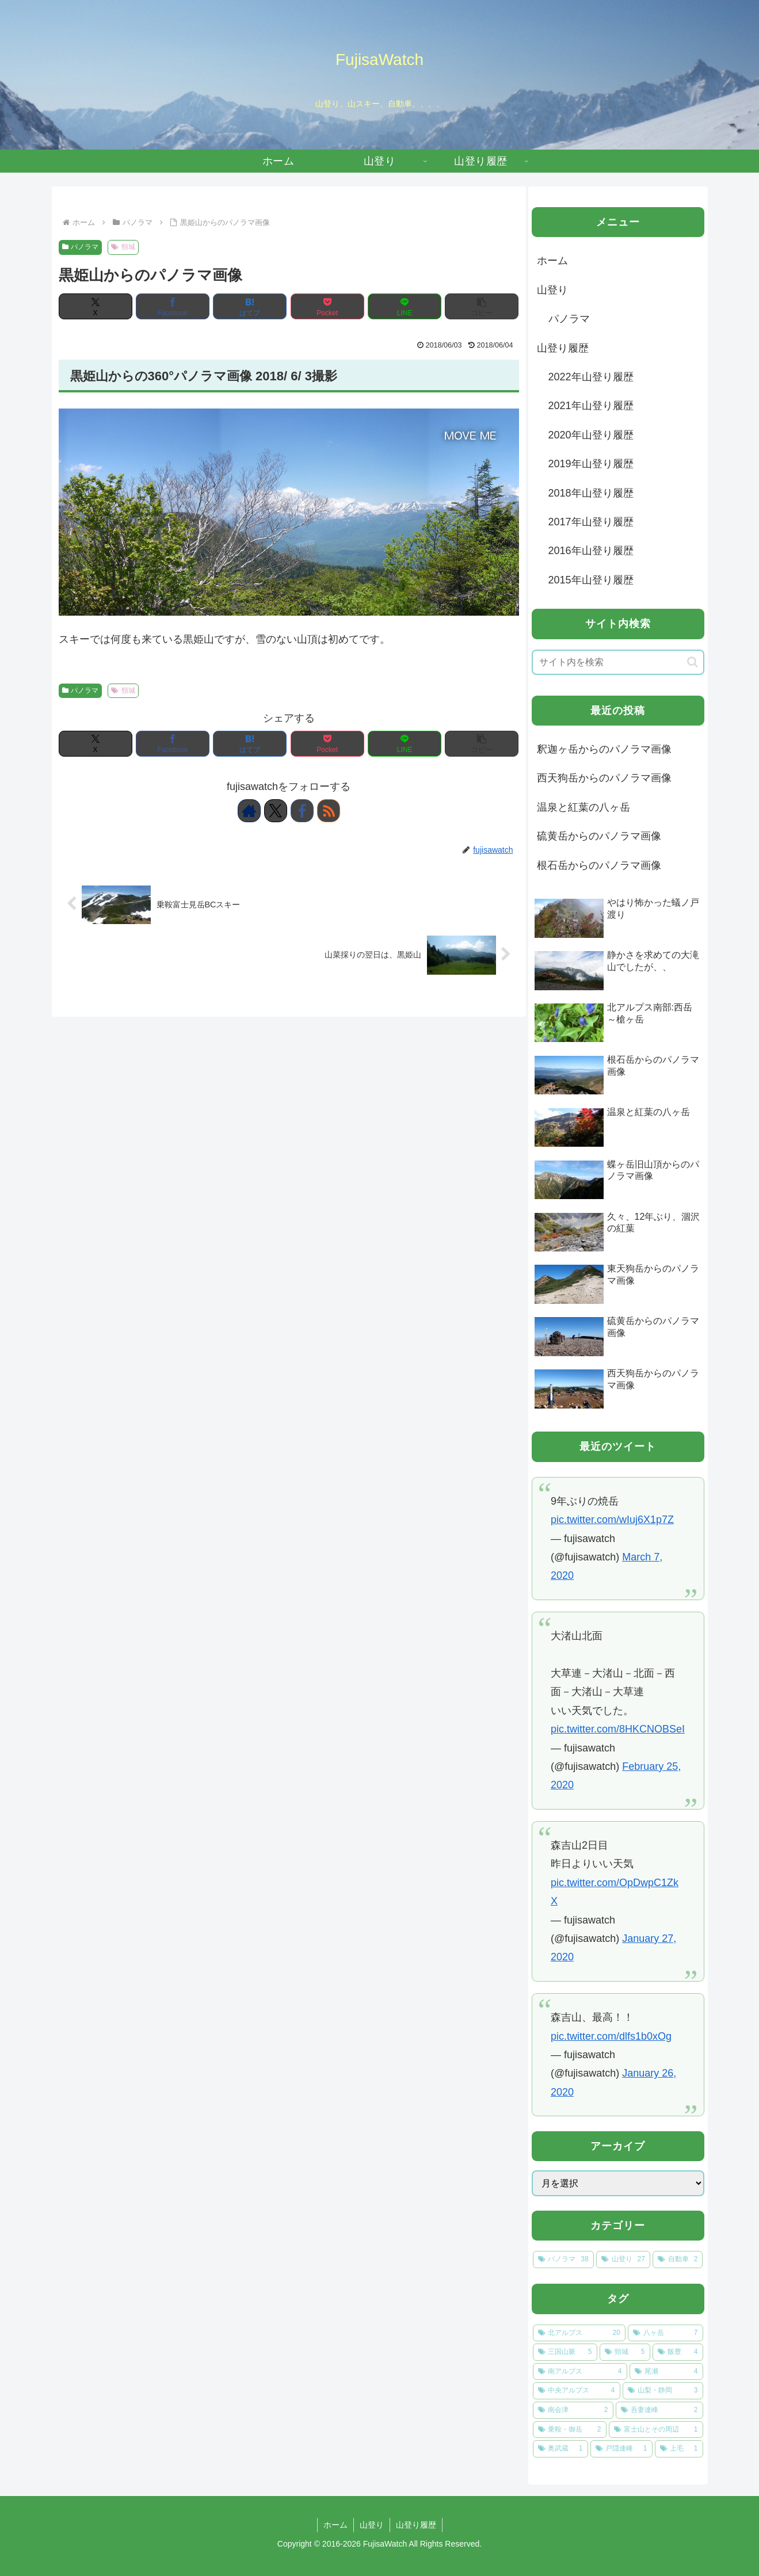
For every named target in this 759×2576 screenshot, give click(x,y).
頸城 (123, 247)
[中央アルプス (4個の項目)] (576, 2390)
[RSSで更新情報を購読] (328, 810)
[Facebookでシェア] (172, 306)
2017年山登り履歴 (591, 522)
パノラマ (80, 247)
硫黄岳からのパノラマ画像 (599, 836)
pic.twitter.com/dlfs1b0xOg (611, 2036)
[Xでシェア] (95, 306)
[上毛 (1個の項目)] (679, 2448)
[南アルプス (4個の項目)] (580, 2371)
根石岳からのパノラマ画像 (599, 865)
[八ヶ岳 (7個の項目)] (665, 2333)
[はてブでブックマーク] (250, 306)
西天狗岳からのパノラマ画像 (604, 778)
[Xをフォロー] (275, 810)
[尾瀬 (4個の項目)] (666, 2371)
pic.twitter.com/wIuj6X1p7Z (612, 1519)
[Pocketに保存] (327, 306)
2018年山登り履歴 (591, 493)
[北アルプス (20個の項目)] (579, 2333)
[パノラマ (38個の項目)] (563, 2259)
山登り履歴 (563, 348)
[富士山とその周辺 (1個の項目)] (656, 2429)
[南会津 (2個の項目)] (573, 2410)
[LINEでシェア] (404, 306)
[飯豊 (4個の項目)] (678, 2352)
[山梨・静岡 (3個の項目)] (663, 2390)
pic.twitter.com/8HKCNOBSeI (618, 1729)
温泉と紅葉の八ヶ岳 (583, 807)
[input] (618, 662)
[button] (481, 306)
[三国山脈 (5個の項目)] (565, 2352)
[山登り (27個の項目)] (623, 2259)
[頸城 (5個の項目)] (625, 2352)
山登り (552, 290)
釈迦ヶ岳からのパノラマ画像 (604, 749)
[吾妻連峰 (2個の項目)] (659, 2410)
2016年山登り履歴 (591, 550)
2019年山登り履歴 (591, 464)
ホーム (552, 260)
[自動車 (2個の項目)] (678, 2259)
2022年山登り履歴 (591, 377)
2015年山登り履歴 (591, 580)
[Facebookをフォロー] (302, 810)
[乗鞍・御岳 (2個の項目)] (570, 2429)
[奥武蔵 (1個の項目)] (560, 2448)
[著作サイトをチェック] (249, 810)
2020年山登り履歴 (591, 435)
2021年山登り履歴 (591, 405)
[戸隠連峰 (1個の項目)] (621, 2448)
